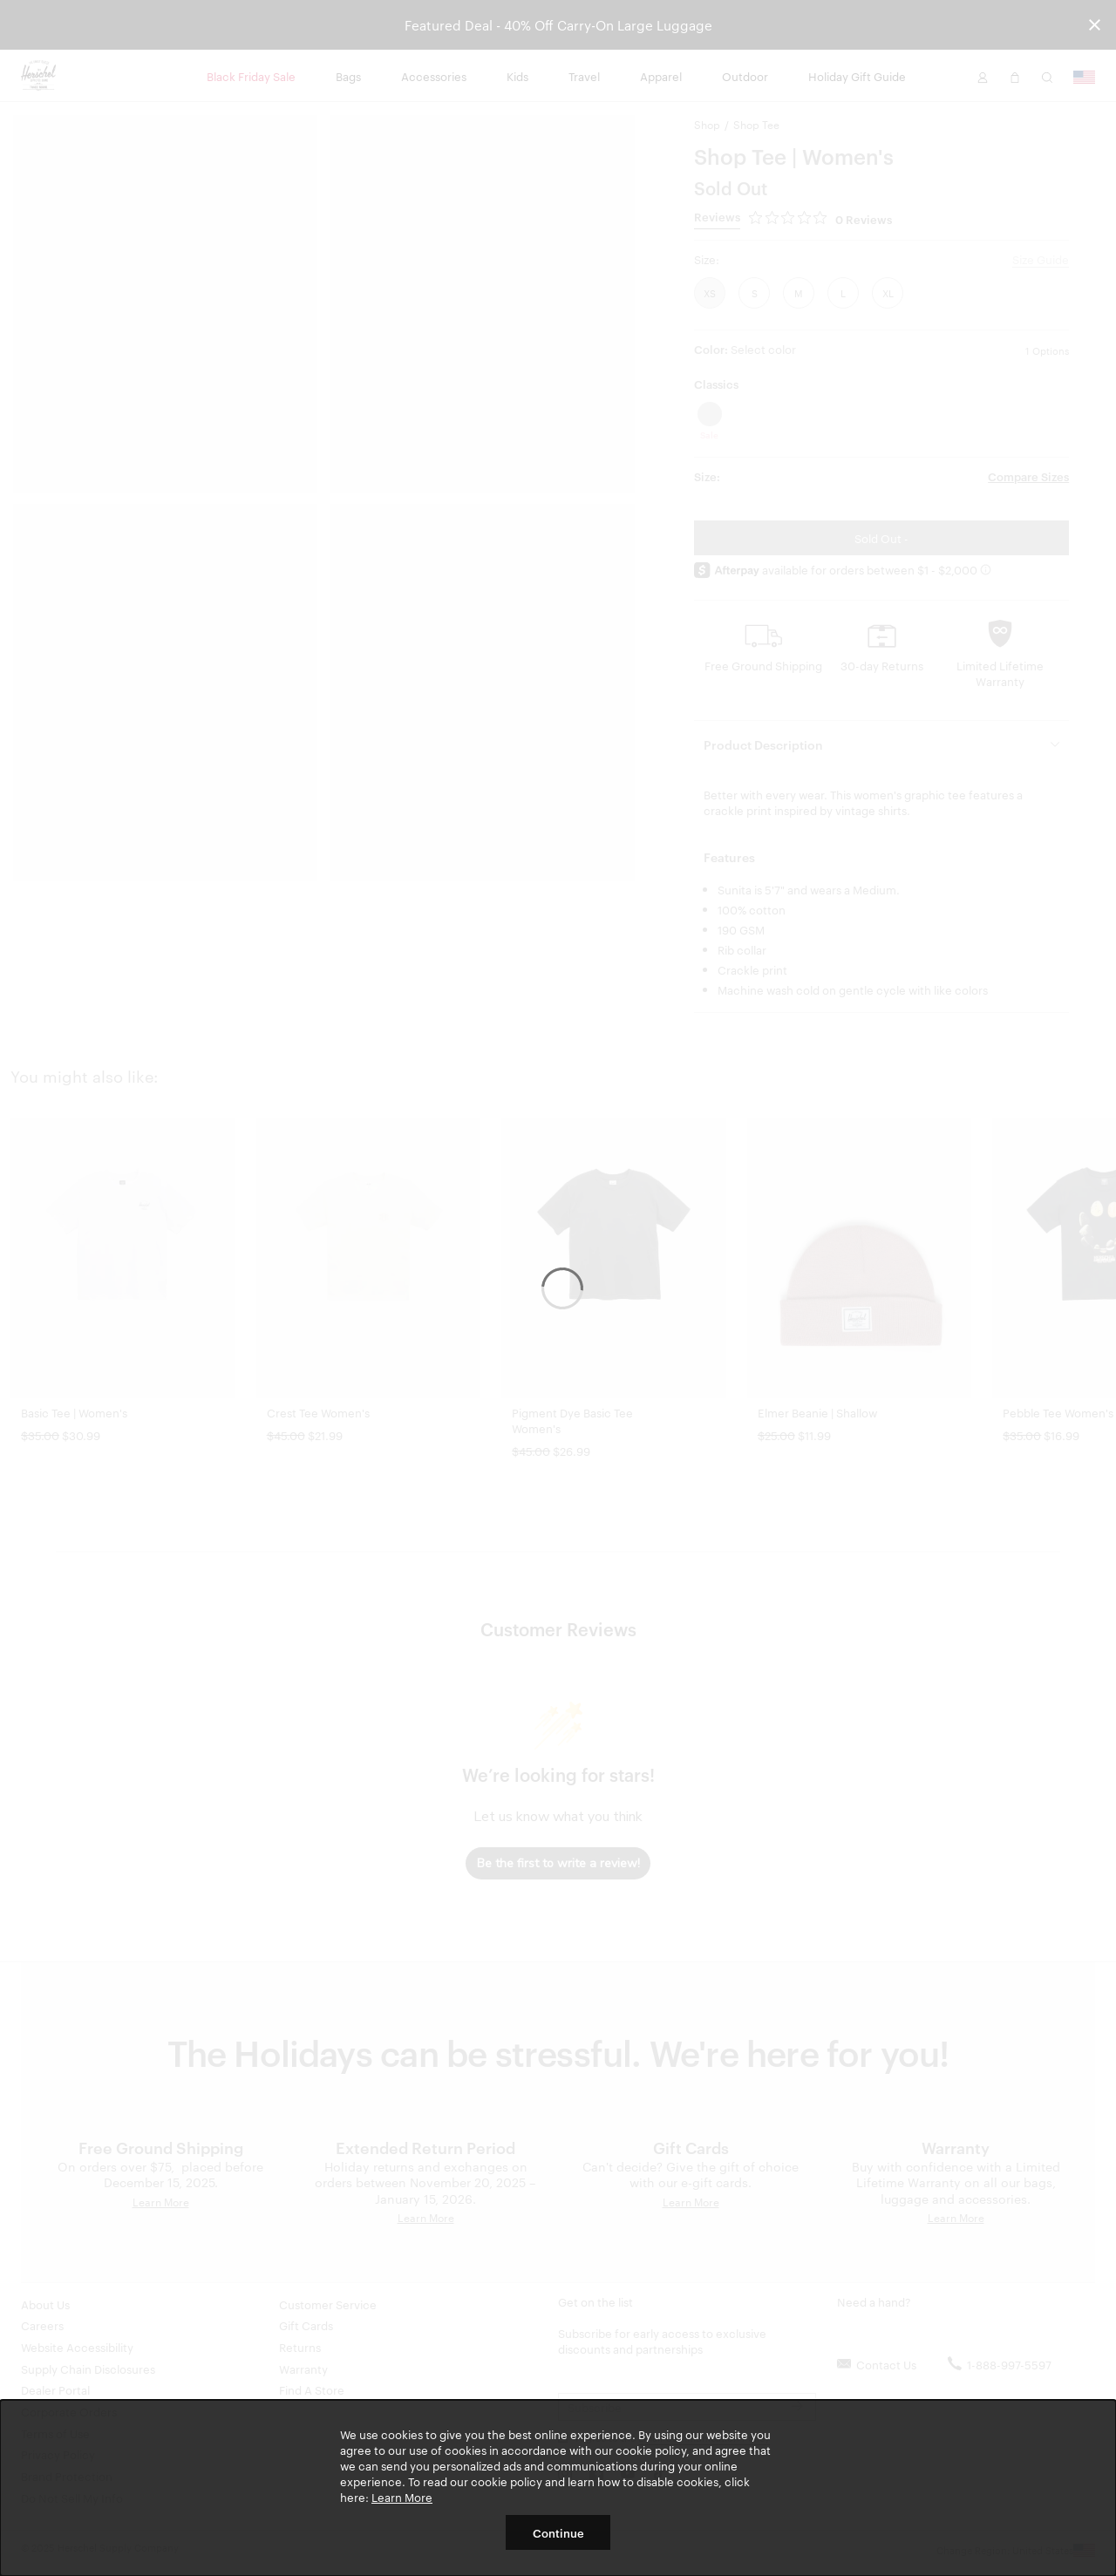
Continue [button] (558, 2532)
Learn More (401, 2497)
